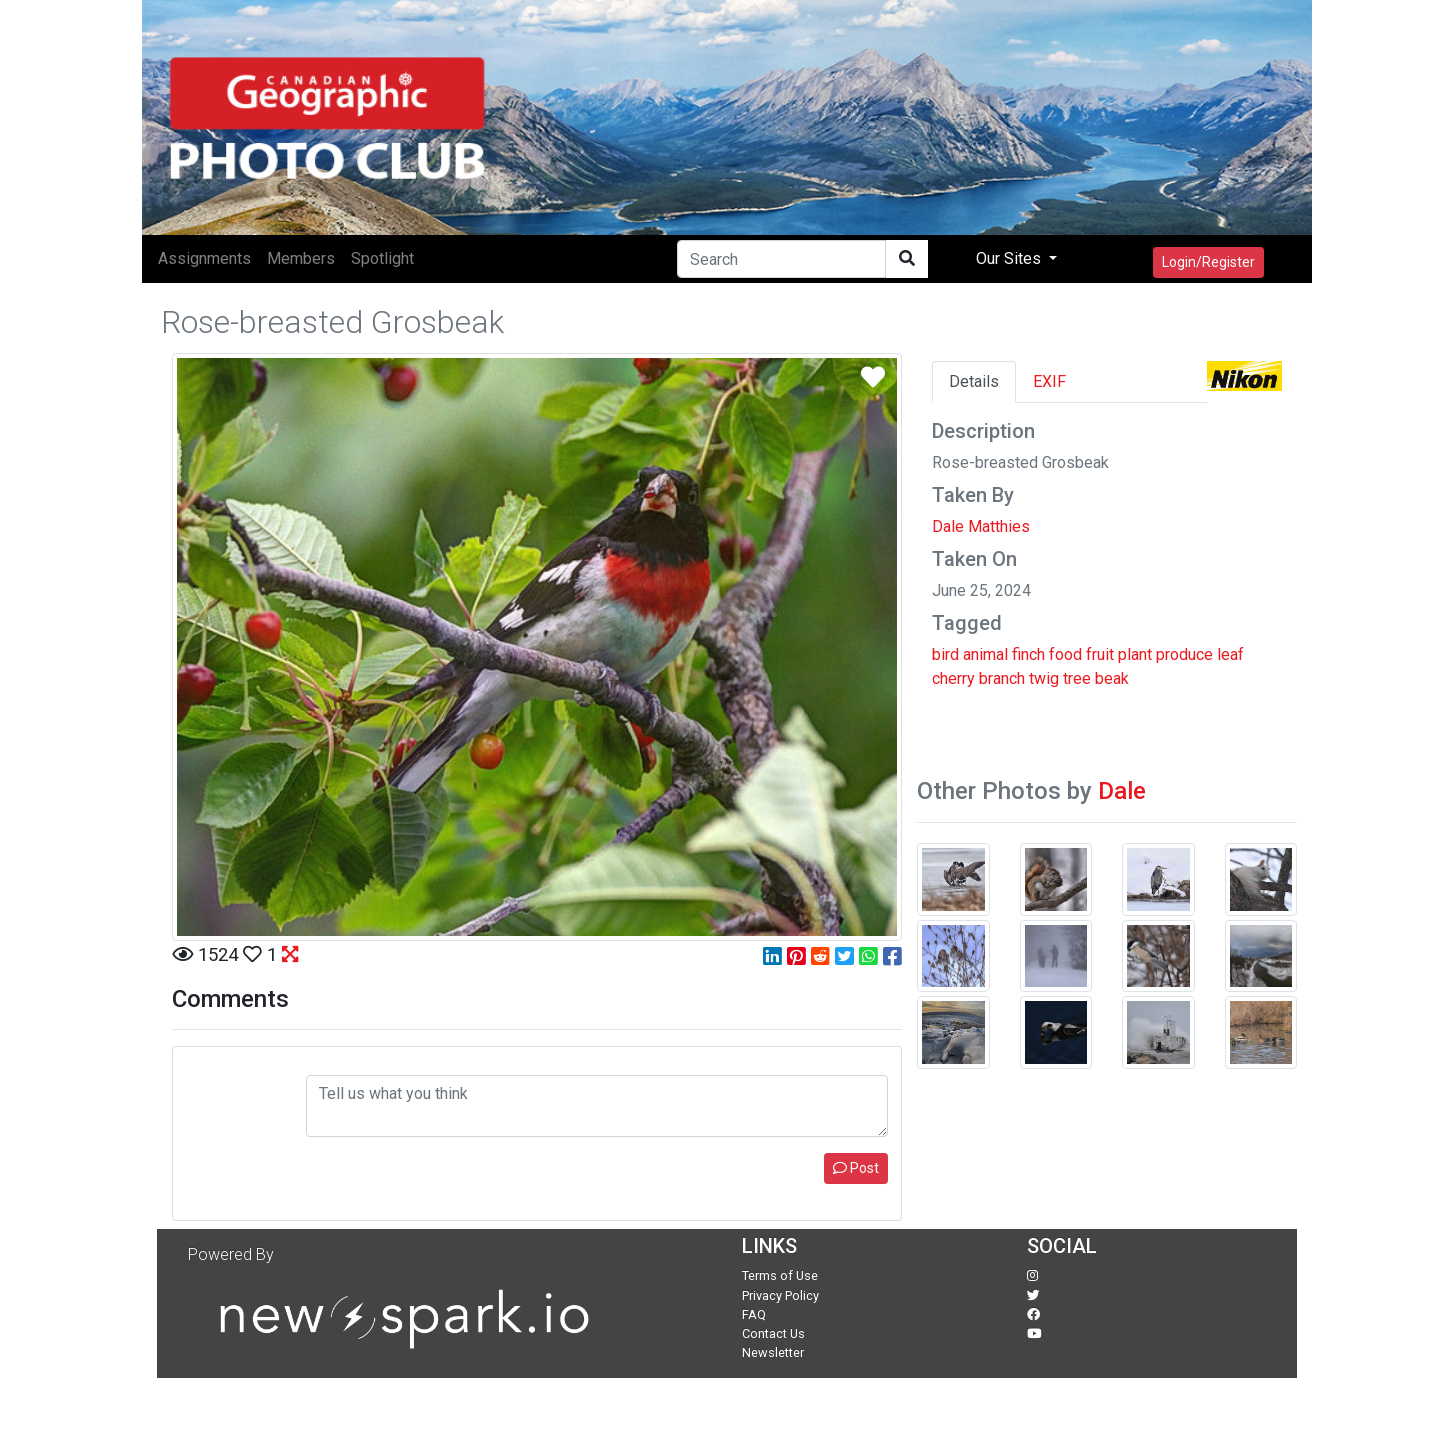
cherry (953, 678)
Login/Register (1208, 262)
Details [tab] (974, 381)
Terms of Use (780, 1275)
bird (945, 654)
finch (1028, 654)
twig (1044, 678)
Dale (1122, 791)
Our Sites (1010, 258)
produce (1184, 654)
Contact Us (773, 1333)
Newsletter (773, 1352)
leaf (1230, 654)
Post (856, 1168)
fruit (1100, 654)
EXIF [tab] (1049, 381)
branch (1002, 678)
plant (1135, 654)
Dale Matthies (981, 526)
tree (1077, 678)
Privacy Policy (780, 1295)
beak (1112, 678)
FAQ (754, 1314)
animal (985, 654)
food (1065, 654)
